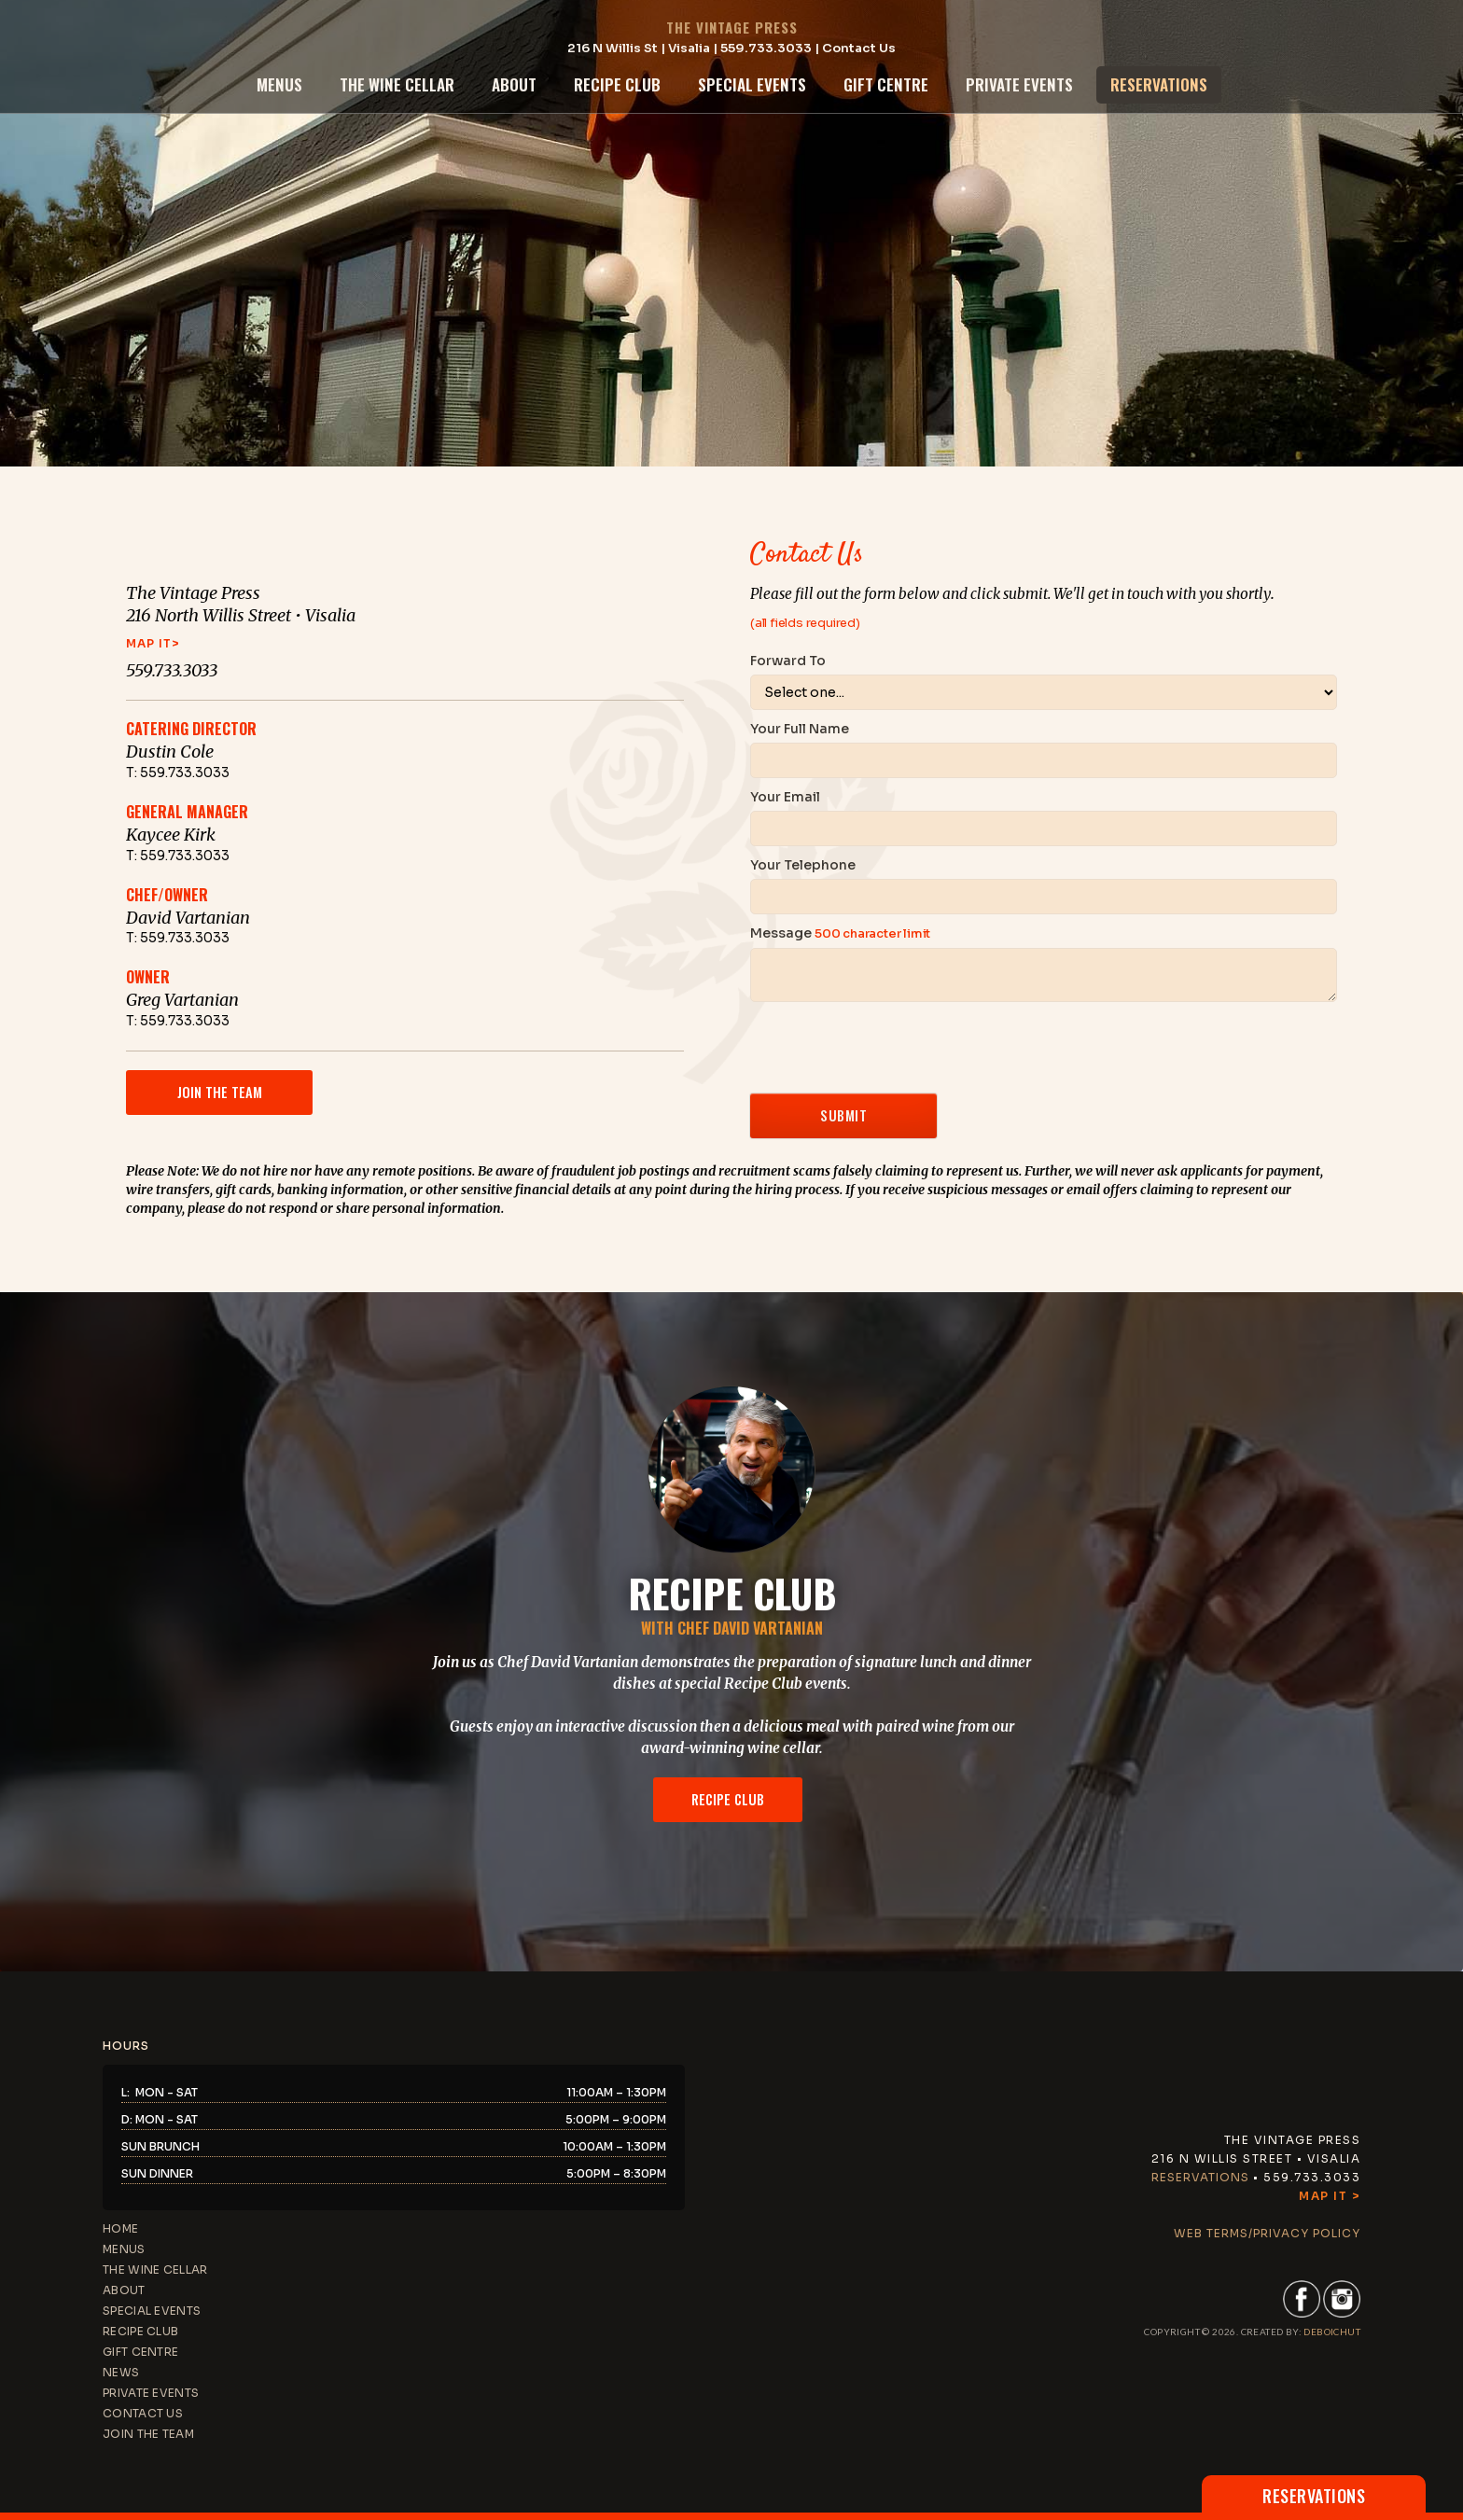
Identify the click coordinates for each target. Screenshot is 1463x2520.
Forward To (788, 660)
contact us (143, 2413)
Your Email (785, 796)
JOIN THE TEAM (148, 2434)
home (120, 2228)
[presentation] (892, 1047)
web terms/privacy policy (1267, 2233)
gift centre (885, 84)
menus (279, 84)
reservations (1158, 84)
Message (840, 933)
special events (752, 84)
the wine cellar (397, 84)
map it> (153, 643)
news (121, 2372)
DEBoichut (1331, 2331)
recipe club (617, 84)
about (514, 84)
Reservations (1200, 2177)
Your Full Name (799, 728)
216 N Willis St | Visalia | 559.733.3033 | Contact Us (731, 48)
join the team (219, 1092)
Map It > (1329, 2196)
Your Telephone (803, 864)
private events (1019, 84)
